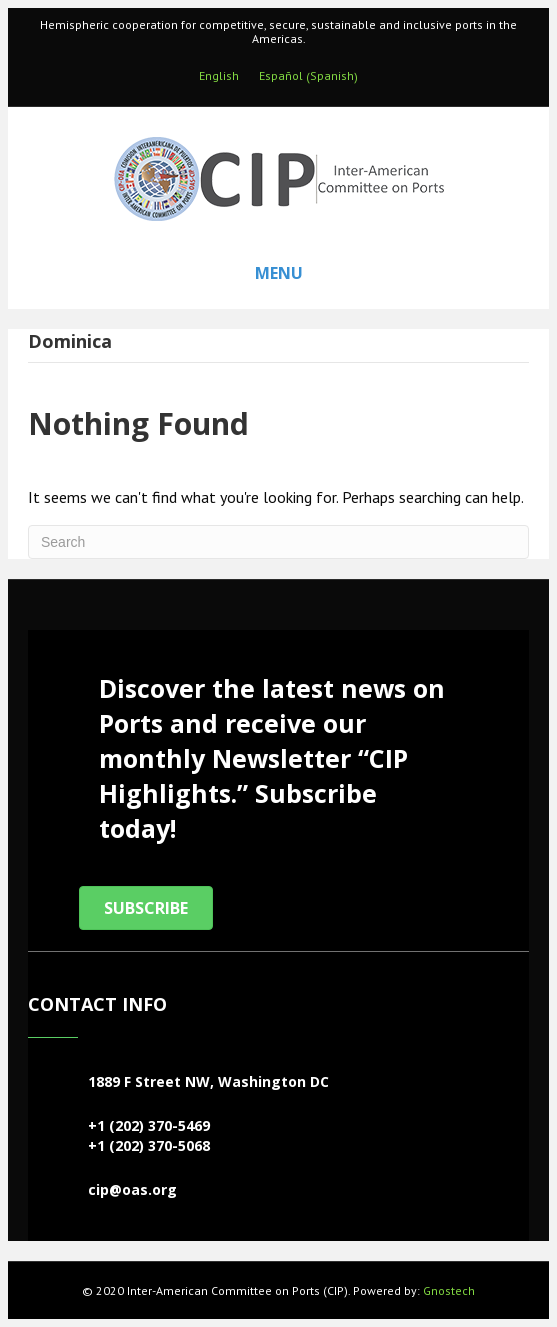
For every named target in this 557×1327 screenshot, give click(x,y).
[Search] (278, 542)
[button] (146, 908)
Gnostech (449, 1290)
